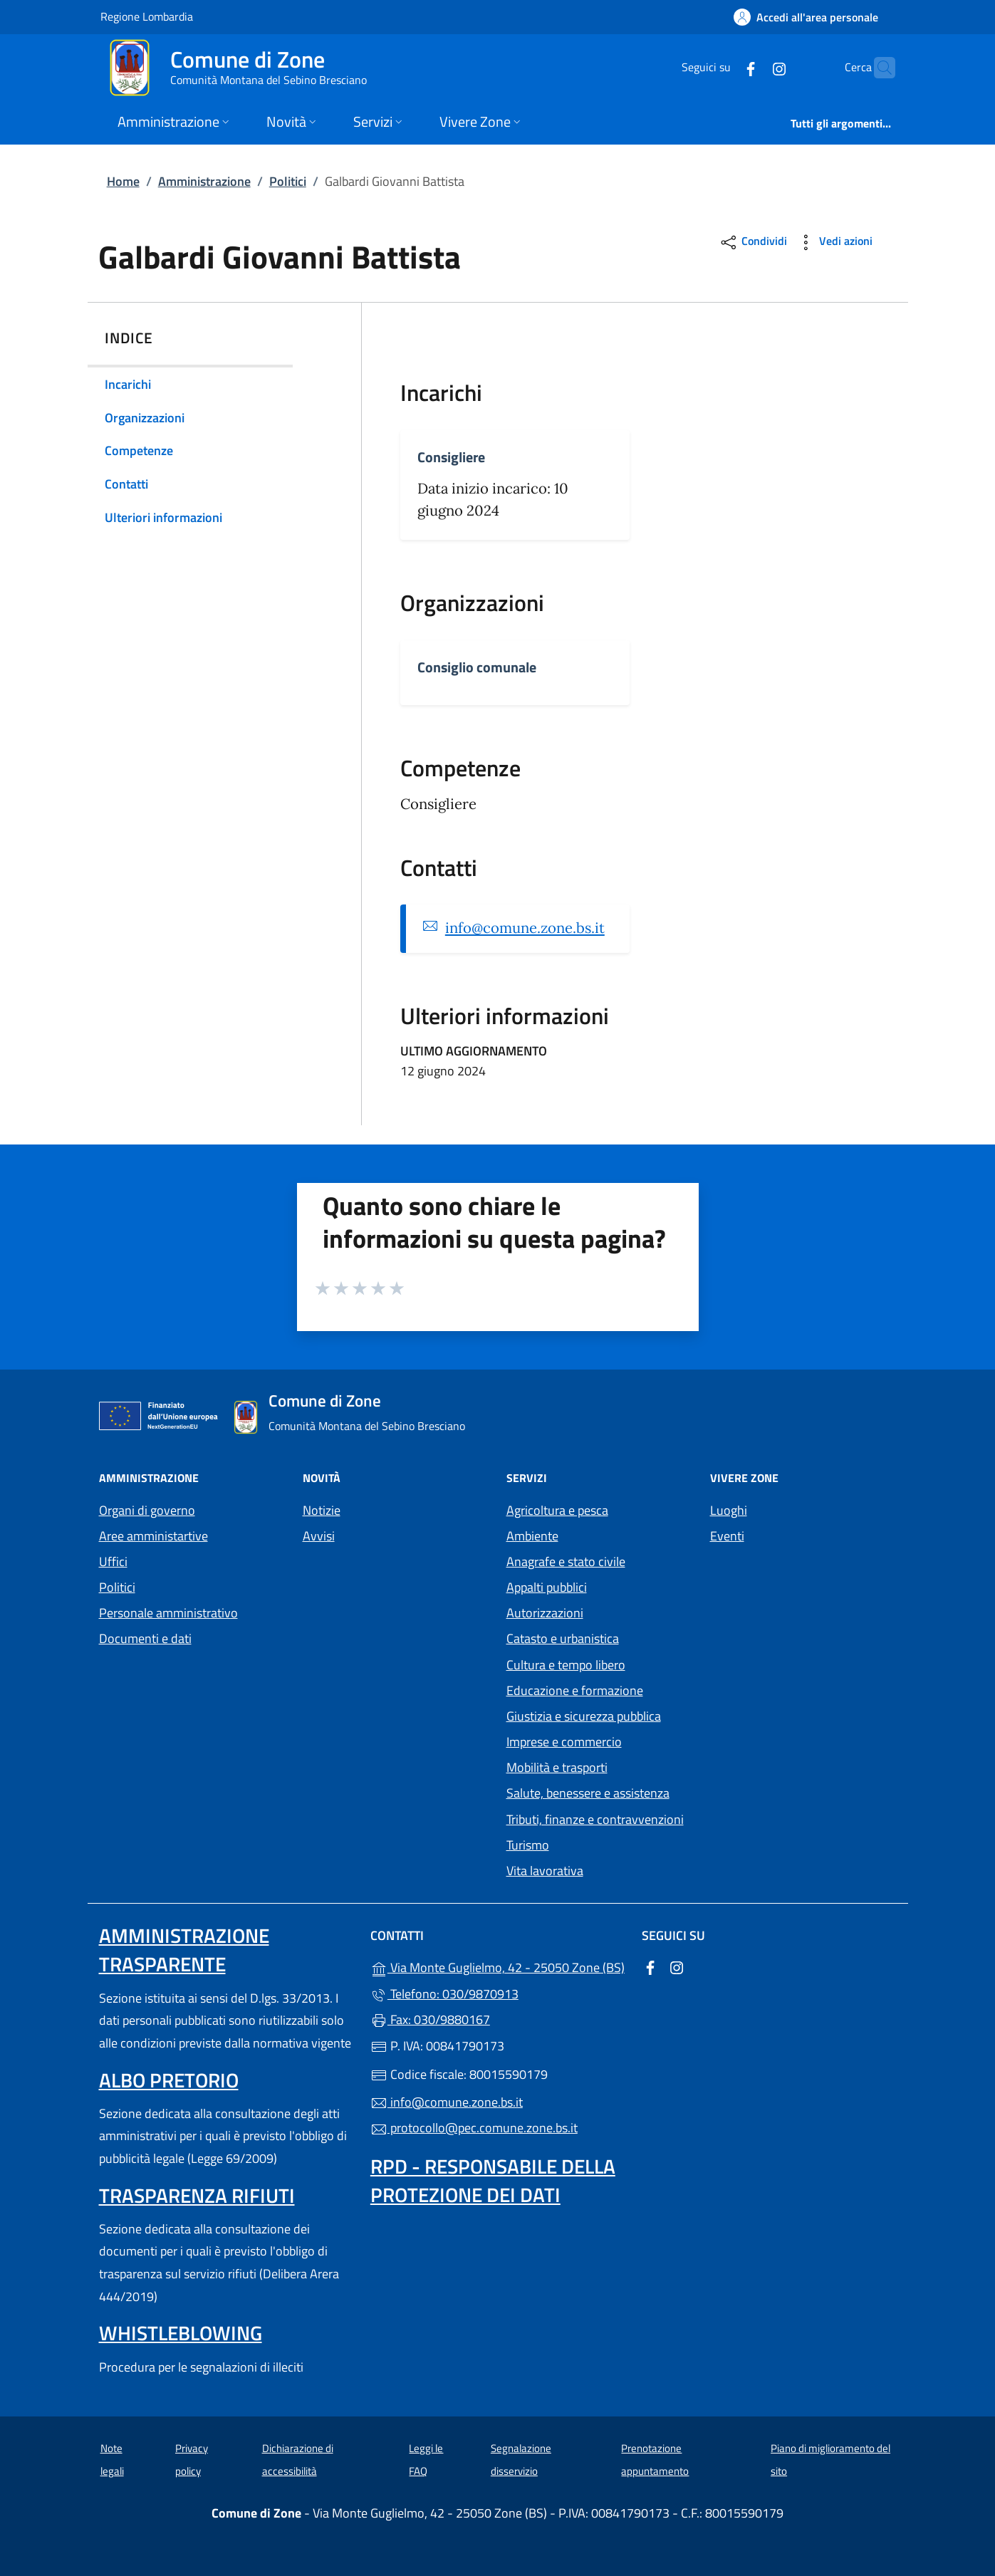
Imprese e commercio (564, 1741)
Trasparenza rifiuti (197, 2195)
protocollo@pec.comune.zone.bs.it (474, 2127)
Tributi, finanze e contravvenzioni (595, 1819)
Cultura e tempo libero (565, 1664)
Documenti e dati (145, 1638)
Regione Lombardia (146, 16)
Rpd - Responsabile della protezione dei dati (492, 2180)
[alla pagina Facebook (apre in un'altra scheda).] (723, 67)
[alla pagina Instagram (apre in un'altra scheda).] (751, 67)
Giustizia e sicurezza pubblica (583, 1716)
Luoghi (728, 1510)
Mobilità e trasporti (557, 1767)
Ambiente (532, 1535)
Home (123, 181)
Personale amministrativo (168, 1612)
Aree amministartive (153, 1535)
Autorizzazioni (544, 1612)
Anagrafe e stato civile (565, 1561)
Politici (287, 181)
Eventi (727, 1535)
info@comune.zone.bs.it (525, 928)
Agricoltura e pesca (557, 1510)
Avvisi (319, 1535)
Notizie (321, 1510)
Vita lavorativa (544, 1870)
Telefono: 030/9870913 (444, 1993)
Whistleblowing (180, 2332)
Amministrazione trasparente (184, 1949)
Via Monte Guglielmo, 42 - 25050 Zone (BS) (497, 1966)
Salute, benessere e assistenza (588, 1793)
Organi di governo (147, 1510)
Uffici (113, 1561)
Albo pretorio (169, 2080)
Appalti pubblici (546, 1587)
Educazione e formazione (574, 1690)
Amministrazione (204, 181)
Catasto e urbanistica (562, 1638)
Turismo (527, 1845)
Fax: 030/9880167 (430, 2019)
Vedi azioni (834, 242)
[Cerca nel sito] (878, 68)
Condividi (753, 242)
